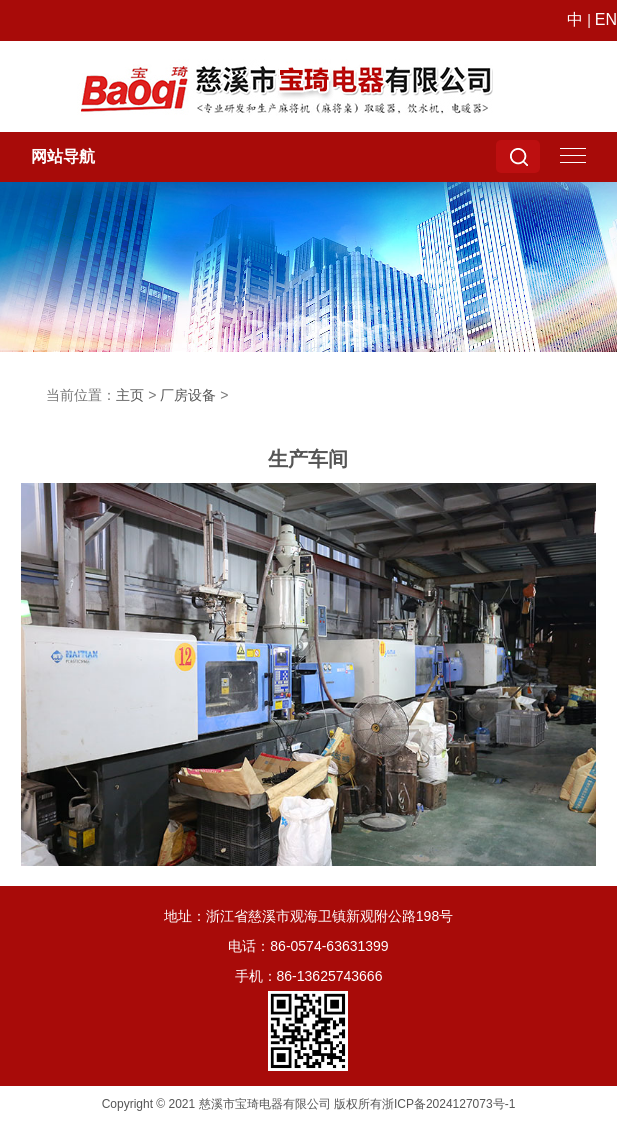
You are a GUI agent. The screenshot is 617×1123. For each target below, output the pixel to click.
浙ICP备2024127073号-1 (448, 1104)
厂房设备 (188, 395)
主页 (130, 395)
